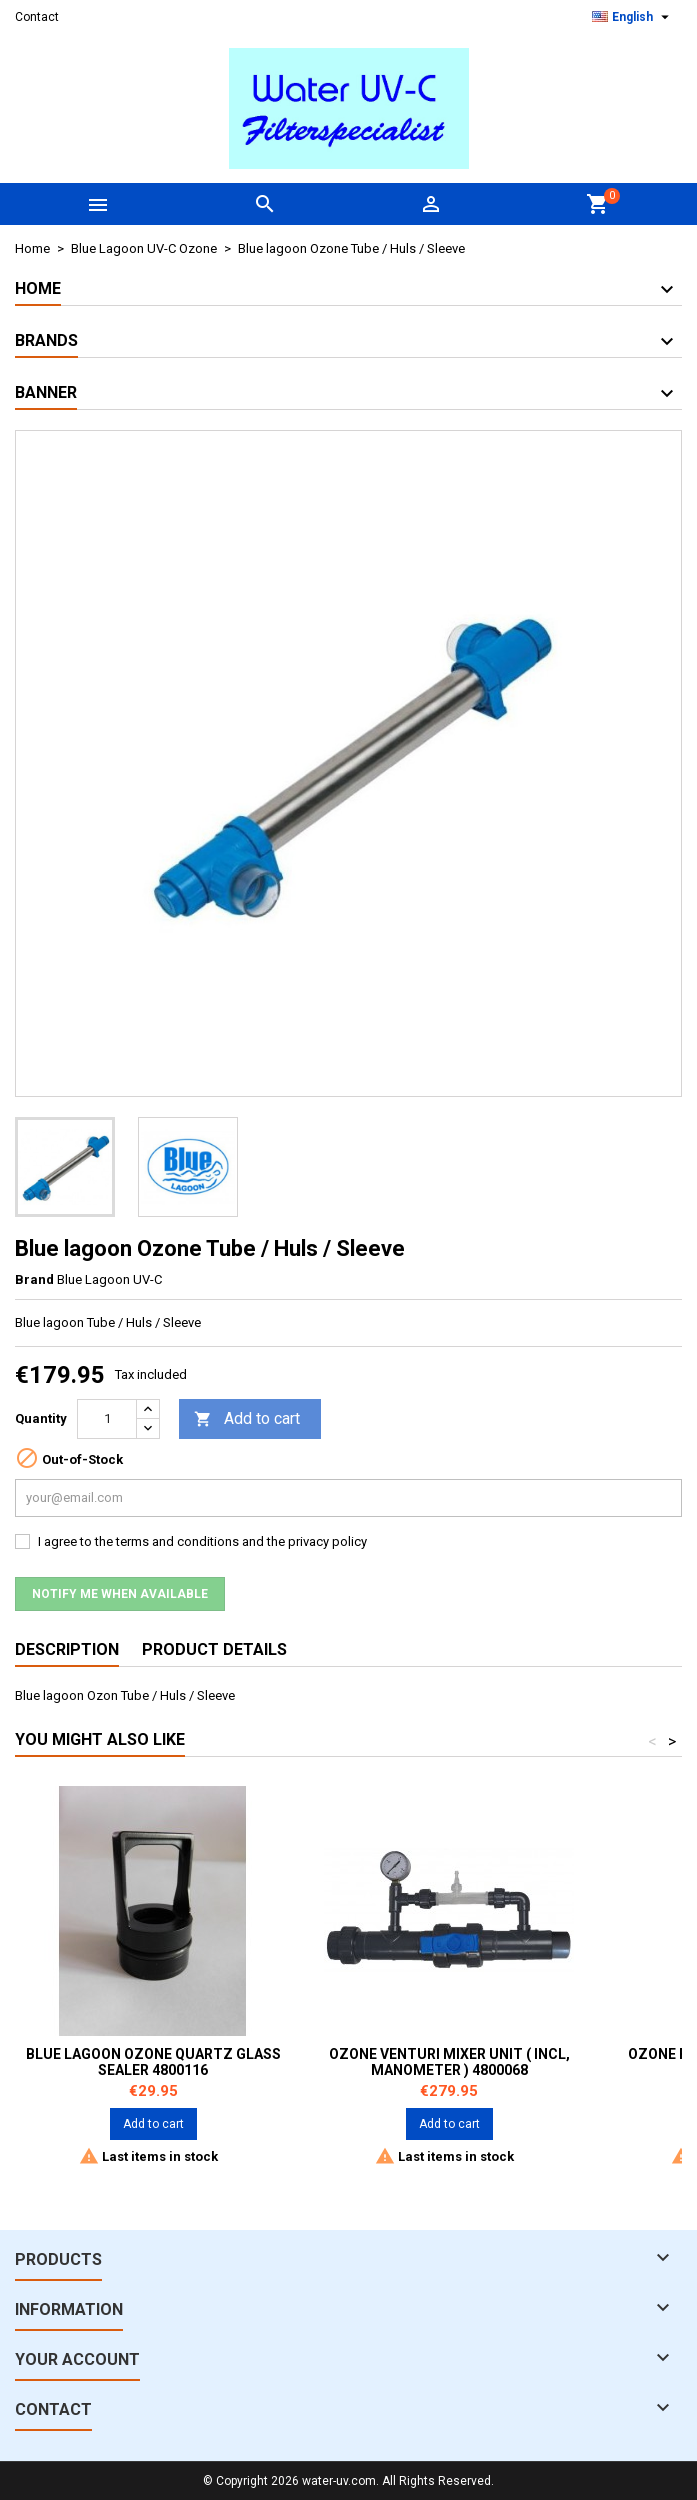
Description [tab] (67, 1649)
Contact (37, 17)
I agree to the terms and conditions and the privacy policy (202, 1541)
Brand (34, 1279)
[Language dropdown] (633, 17)
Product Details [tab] (214, 1649)
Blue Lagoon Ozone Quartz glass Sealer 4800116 (153, 2062)
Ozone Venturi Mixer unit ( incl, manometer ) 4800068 (449, 2062)
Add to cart (247, 1419)
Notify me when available (120, 1594)
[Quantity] (107, 1419)
